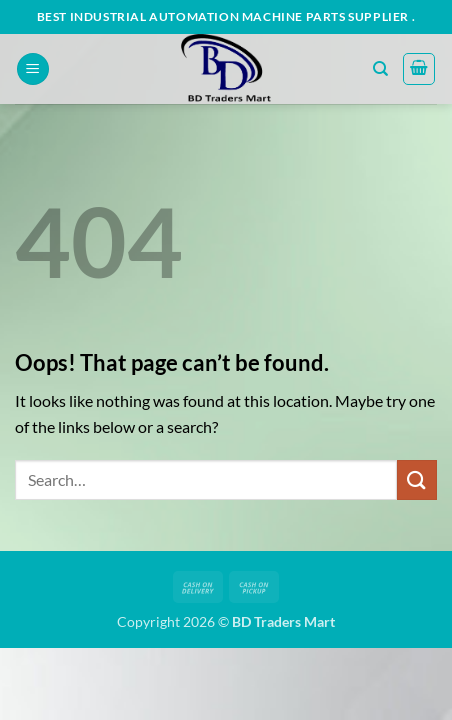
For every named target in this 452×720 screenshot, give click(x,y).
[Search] (380, 69)
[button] (33, 69)
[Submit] (417, 479)
